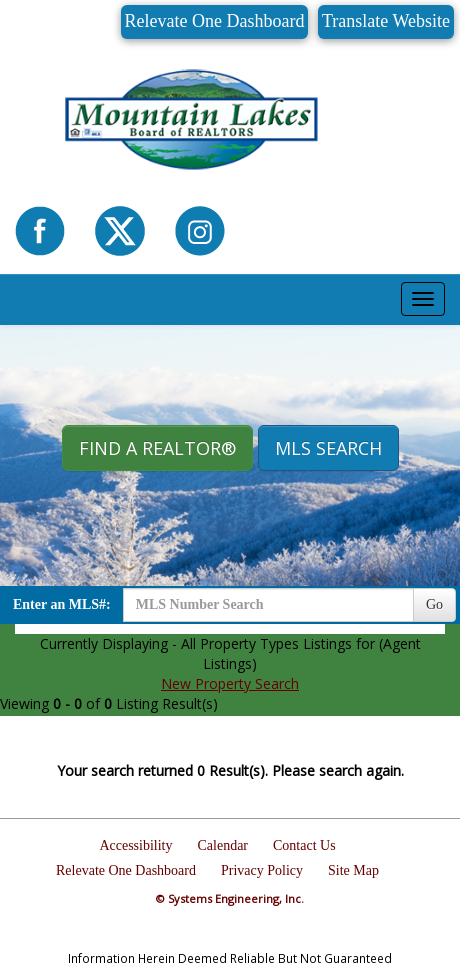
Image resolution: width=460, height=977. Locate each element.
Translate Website (386, 21)
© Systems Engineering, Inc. (230, 898)
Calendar (222, 845)
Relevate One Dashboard (215, 21)
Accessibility (135, 845)
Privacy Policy (262, 870)
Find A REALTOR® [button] (157, 448)
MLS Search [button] (328, 448)
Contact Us (304, 845)
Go (434, 604)
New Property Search (230, 683)
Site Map (353, 870)
